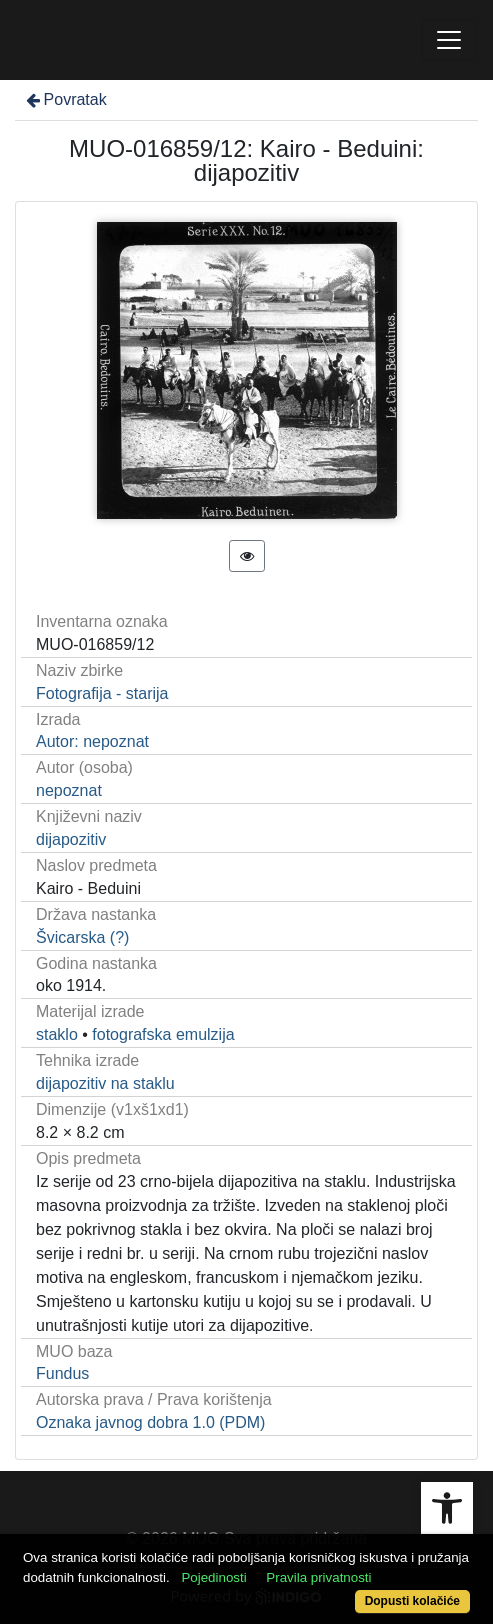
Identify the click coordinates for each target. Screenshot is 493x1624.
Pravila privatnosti (318, 1577)
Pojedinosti (213, 1577)
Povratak (65, 99)
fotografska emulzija (163, 1034)
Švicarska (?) (82, 937)
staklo (57, 1034)
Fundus (62, 1373)
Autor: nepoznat (92, 741)
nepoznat (69, 790)
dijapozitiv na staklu (105, 1083)
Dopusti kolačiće (412, 1601)
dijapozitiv (71, 839)
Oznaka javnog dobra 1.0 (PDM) (150, 1422)
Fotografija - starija (102, 693)
